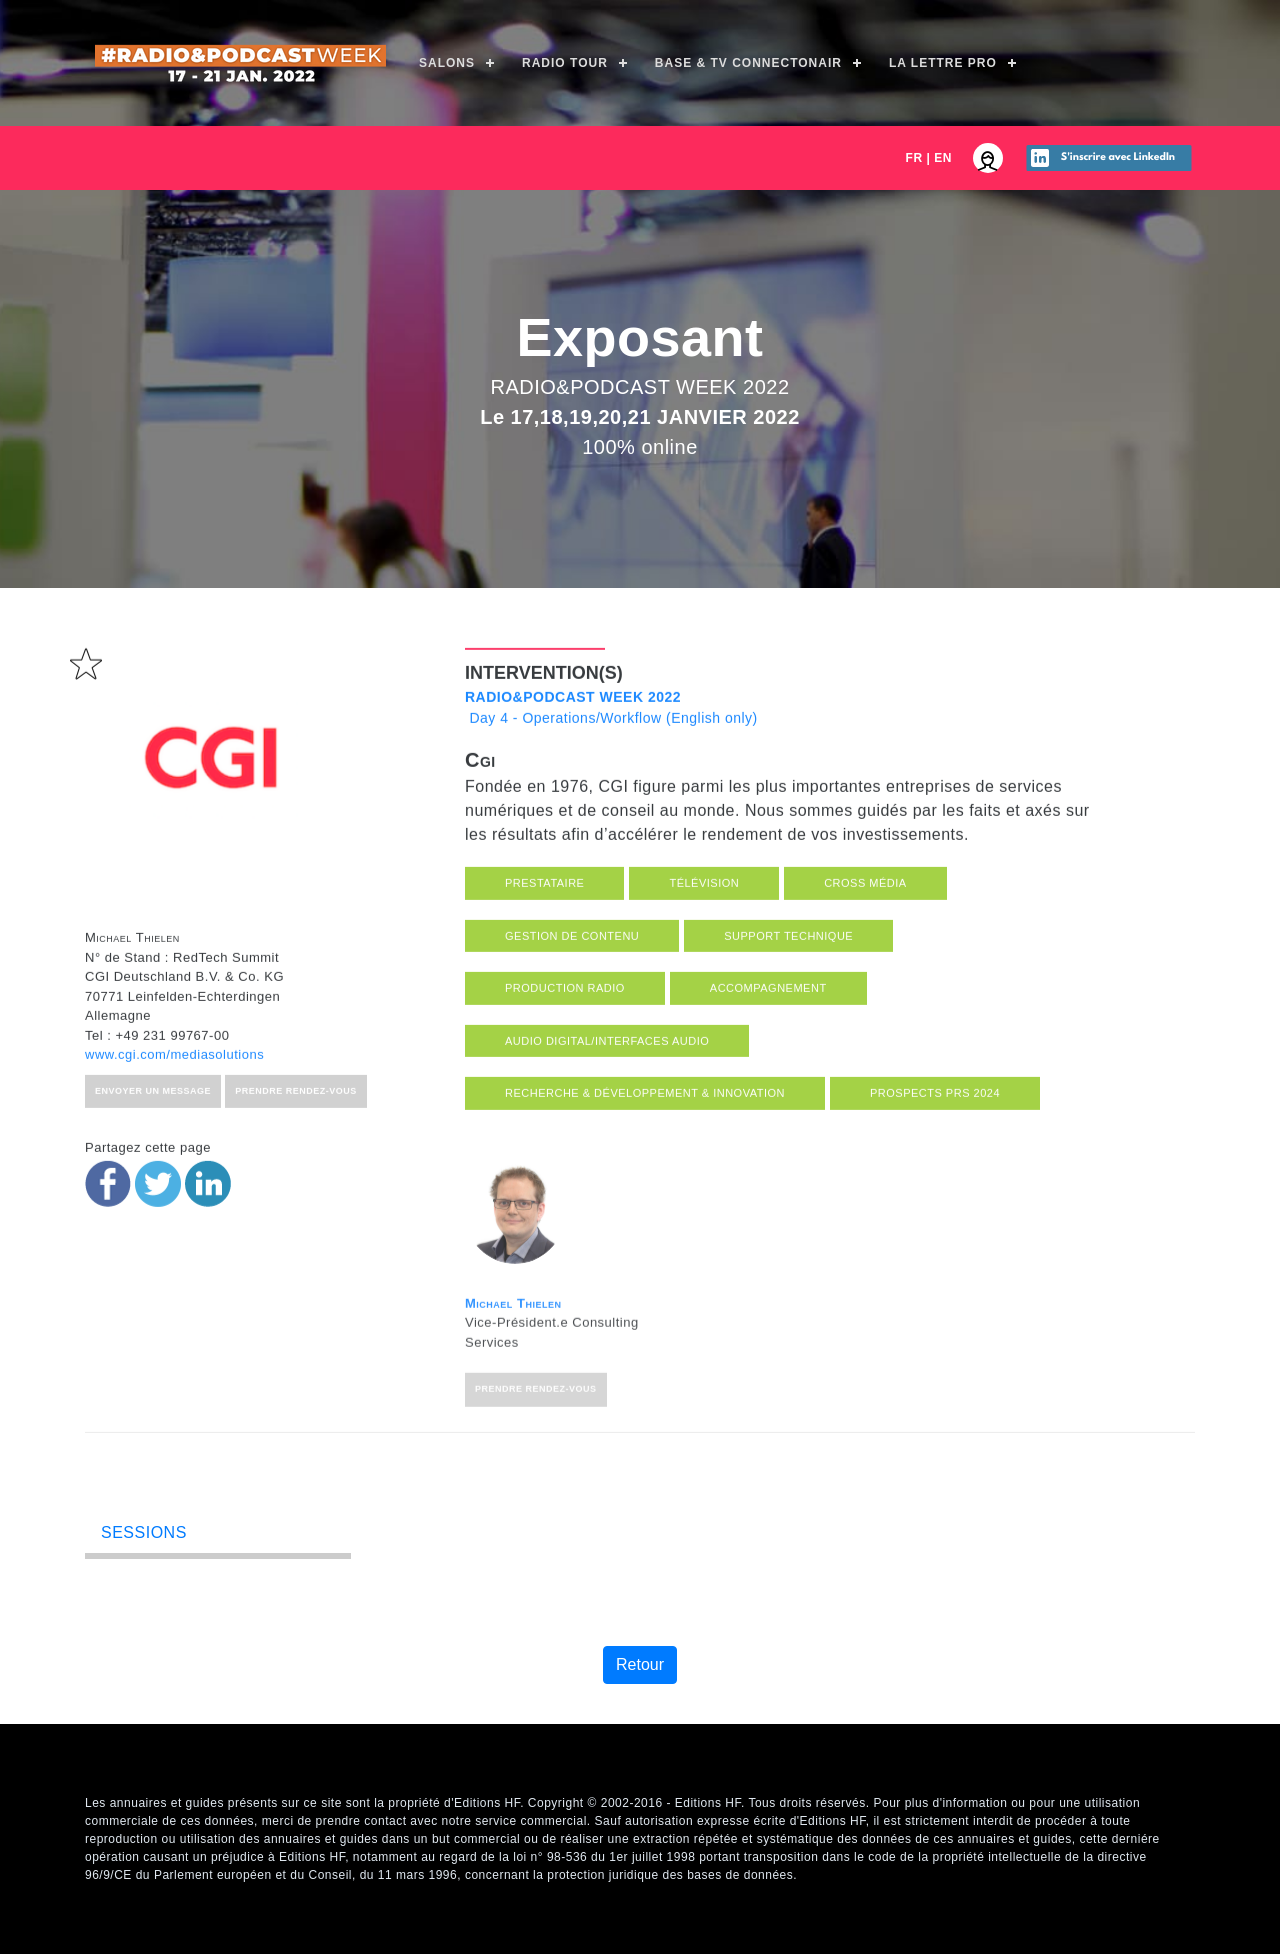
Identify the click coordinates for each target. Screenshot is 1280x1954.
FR (914, 158)
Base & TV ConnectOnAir (748, 63)
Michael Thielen (513, 1410)
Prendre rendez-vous (536, 1497)
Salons (447, 63)
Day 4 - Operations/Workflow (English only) (611, 761)
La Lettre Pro (943, 63)
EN (943, 158)
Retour (640, 1664)
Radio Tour (565, 63)
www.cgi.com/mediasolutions (174, 1108)
